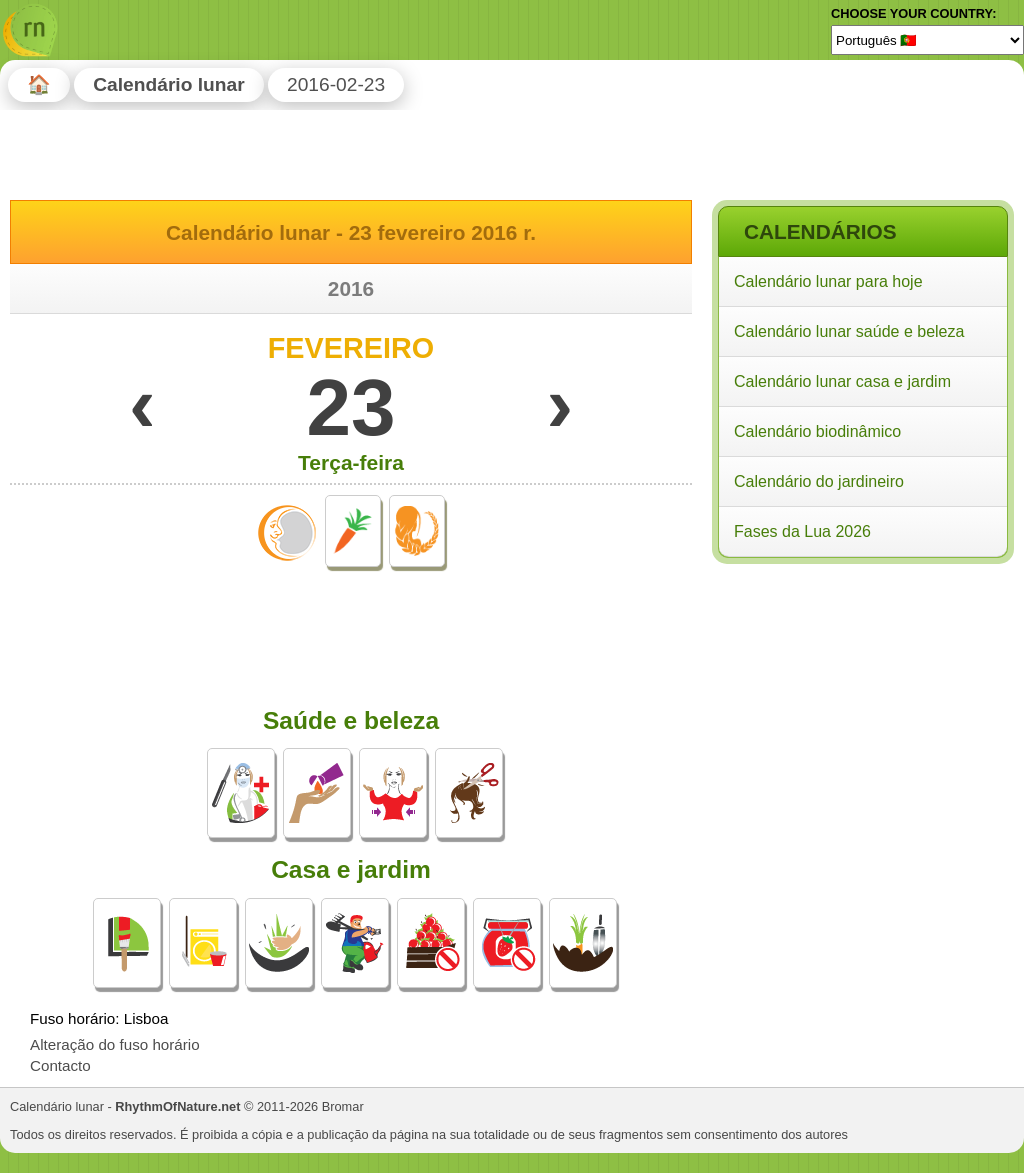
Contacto (60, 1065)
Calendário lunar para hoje (828, 281)
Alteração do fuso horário (115, 1044)
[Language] (927, 40)
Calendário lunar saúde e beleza (849, 331)
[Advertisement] (862, 699)
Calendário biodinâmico (817, 431)
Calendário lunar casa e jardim (842, 381)
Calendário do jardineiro (819, 481)
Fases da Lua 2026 (802, 531)
